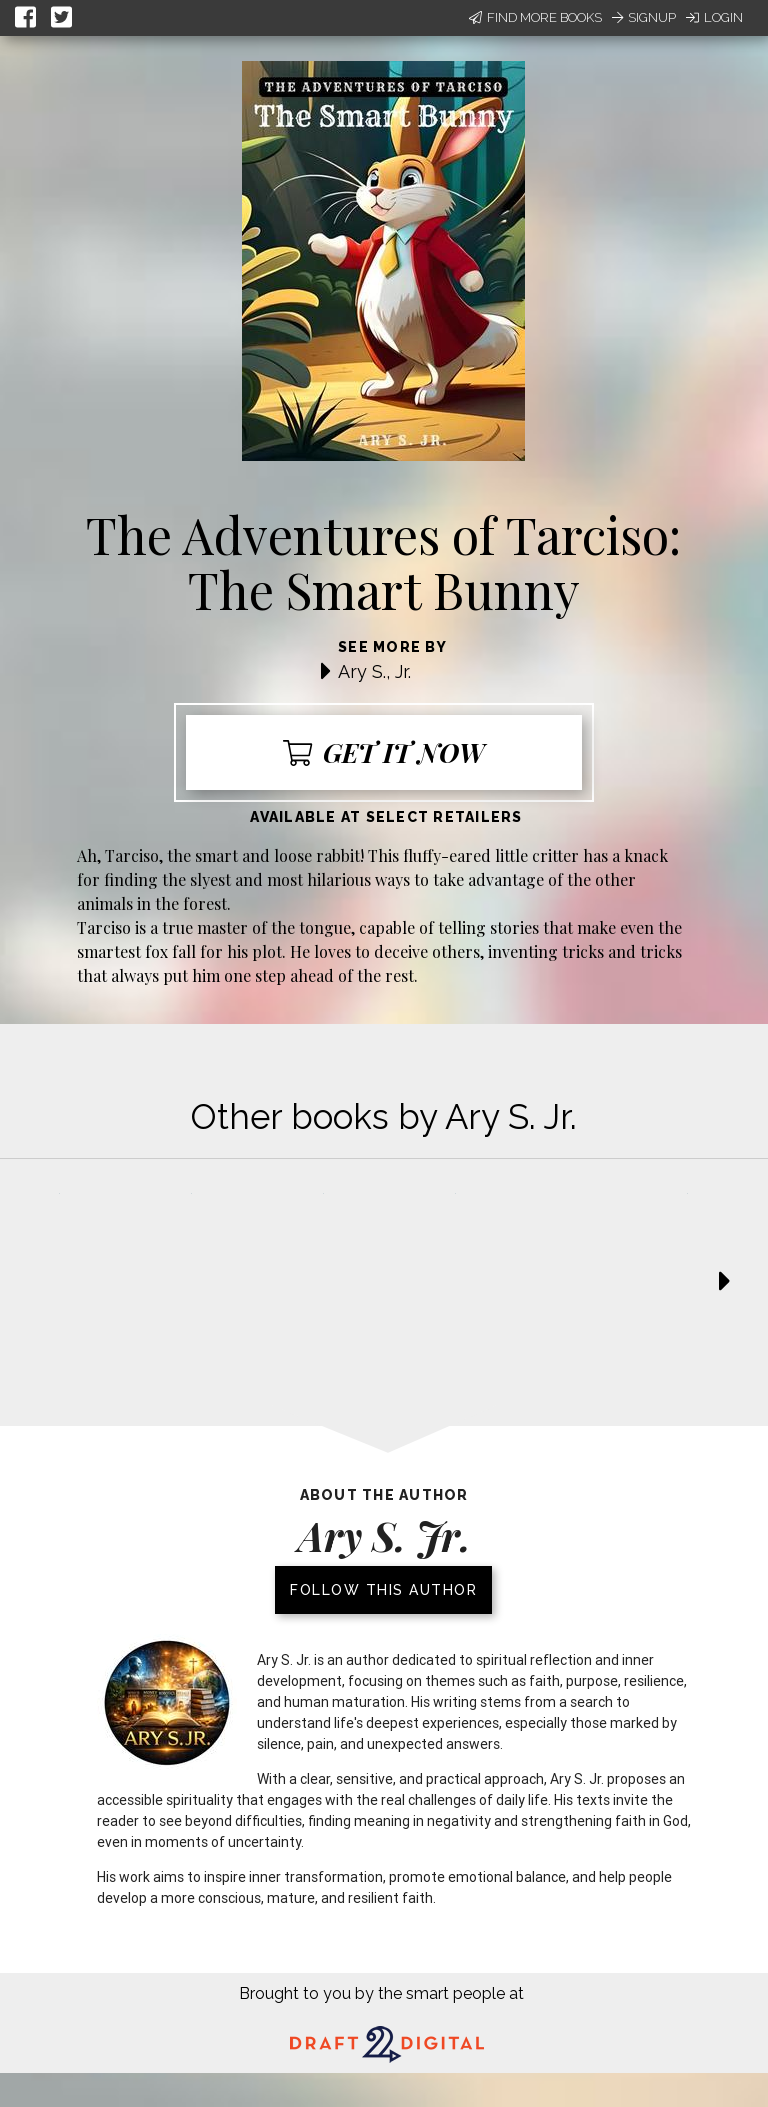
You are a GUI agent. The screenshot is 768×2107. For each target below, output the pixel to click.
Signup (644, 17)
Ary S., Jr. (374, 671)
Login (714, 17)
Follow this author (383, 1590)
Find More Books (535, 17)
